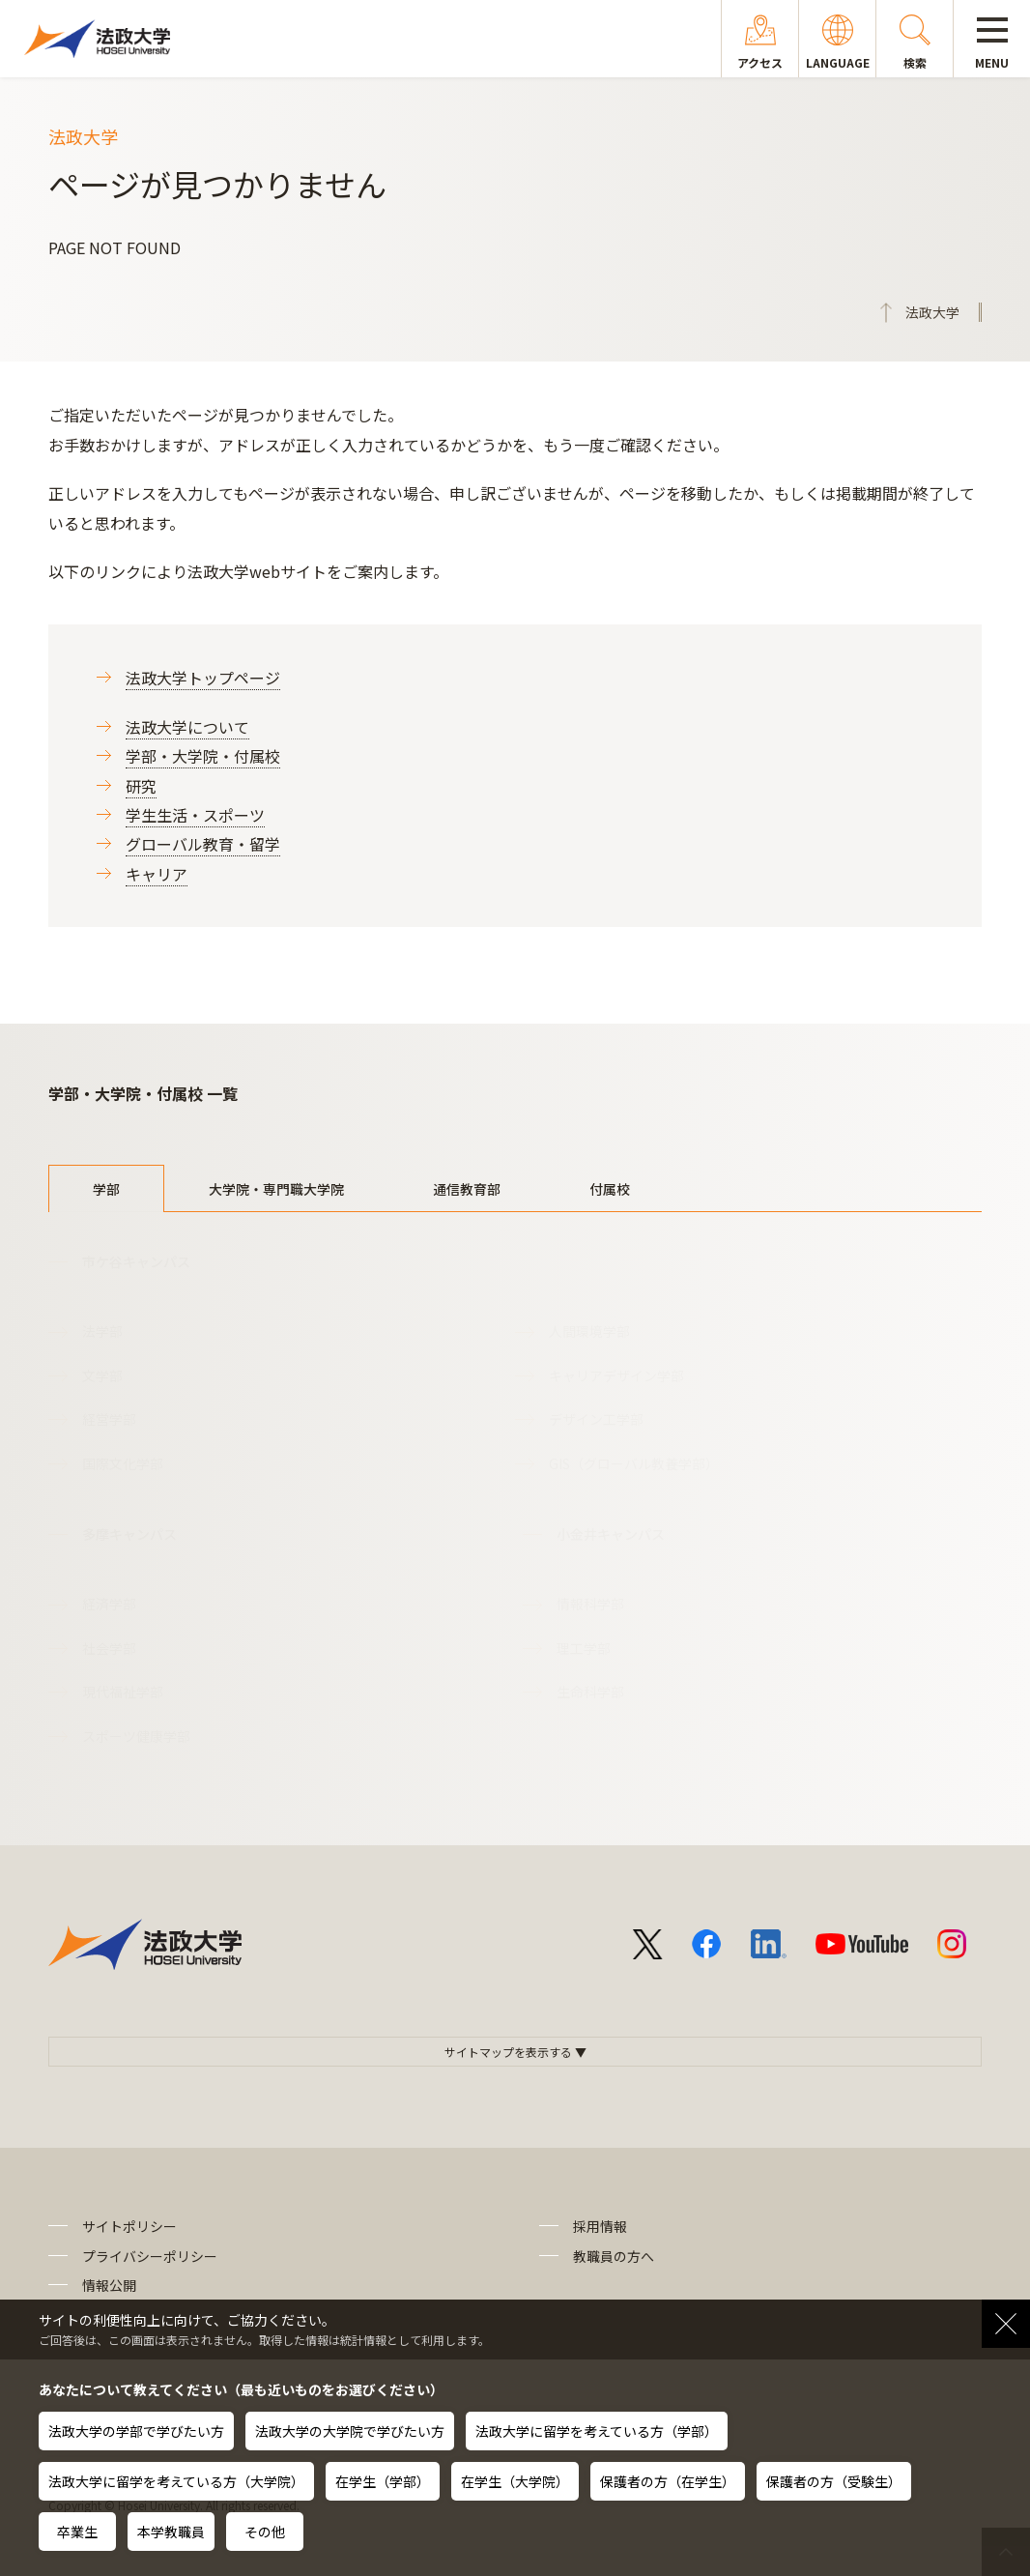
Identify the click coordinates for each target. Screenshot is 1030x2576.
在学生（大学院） (515, 2481)
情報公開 (109, 2285)
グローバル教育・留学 (203, 843)
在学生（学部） (382, 2481)
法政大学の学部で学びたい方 (136, 2431)
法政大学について (187, 726)
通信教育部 (467, 1189)
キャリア (156, 873)
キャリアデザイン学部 (616, 1375)
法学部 (102, 1331)
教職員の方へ (613, 2256)
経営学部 (109, 1419)
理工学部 (584, 1648)
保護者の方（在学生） (667, 2481)
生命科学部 (590, 1691)
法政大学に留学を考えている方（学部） (596, 2431)
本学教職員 (171, 2531)
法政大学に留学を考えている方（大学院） (176, 2481)
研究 (141, 785)
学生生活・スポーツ (195, 814)
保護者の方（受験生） (833, 2481)
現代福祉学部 (122, 1691)
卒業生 (77, 2531)
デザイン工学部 (596, 1419)
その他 (264, 2531)
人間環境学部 (589, 1331)
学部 (106, 1189)
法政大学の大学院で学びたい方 (349, 2431)
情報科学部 (590, 1603)
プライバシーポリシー (149, 2256)
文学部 (102, 1375)
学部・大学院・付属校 (203, 755)
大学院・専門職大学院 (276, 1189)
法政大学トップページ (203, 677)
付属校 (609, 1189)
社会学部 (109, 1648)
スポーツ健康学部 (136, 1736)
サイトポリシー (129, 2226)
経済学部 (109, 1603)
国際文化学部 (122, 1463)
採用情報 (600, 2226)
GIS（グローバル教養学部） (634, 1463)
